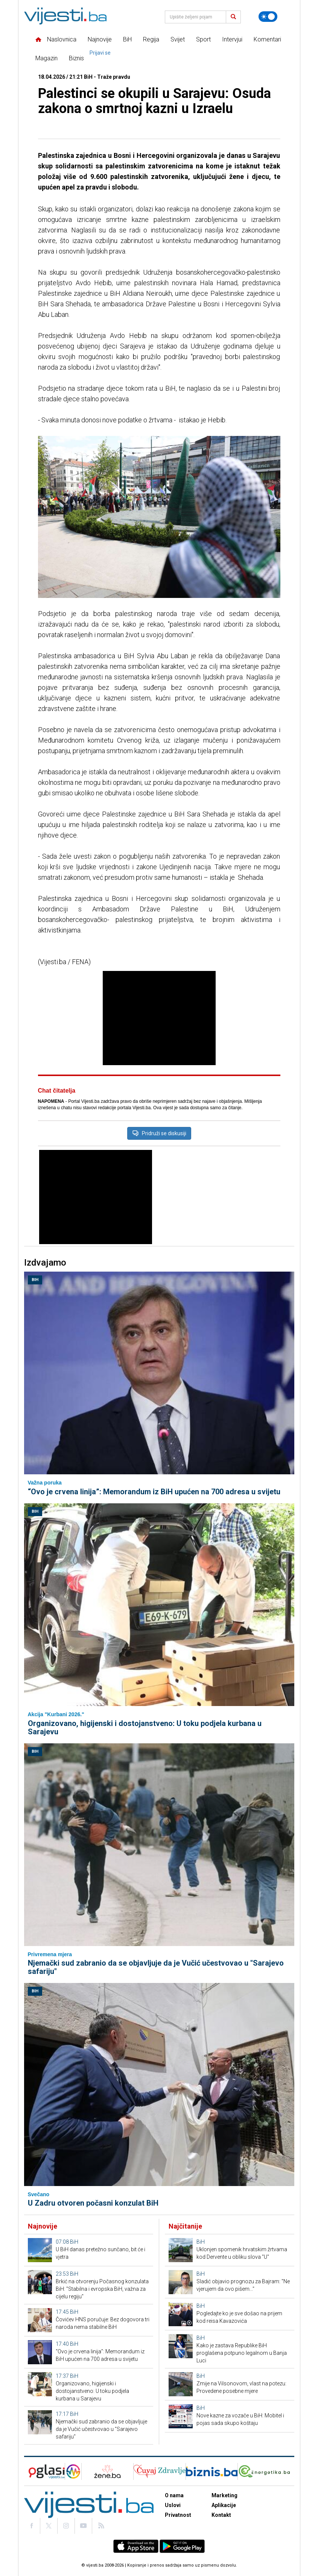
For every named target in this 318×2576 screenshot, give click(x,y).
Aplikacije (223, 2505)
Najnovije (100, 39)
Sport (203, 39)
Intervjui (232, 39)
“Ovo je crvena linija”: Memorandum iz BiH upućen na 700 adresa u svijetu (154, 1491)
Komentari (267, 39)
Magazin (46, 58)
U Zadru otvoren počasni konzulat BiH (93, 2203)
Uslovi (173, 2505)
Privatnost (178, 2515)
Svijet (177, 39)
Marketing (224, 2495)
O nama (174, 2495)
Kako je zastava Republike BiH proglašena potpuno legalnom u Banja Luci (241, 2352)
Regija (151, 39)
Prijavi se (100, 53)
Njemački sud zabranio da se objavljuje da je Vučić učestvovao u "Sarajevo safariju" (156, 1967)
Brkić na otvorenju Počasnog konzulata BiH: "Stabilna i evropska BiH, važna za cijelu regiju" (102, 2288)
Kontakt (221, 2515)
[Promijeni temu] (268, 16)
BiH (127, 39)
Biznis (76, 58)
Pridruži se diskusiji (159, 1133)
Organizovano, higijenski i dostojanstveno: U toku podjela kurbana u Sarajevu (145, 1727)
